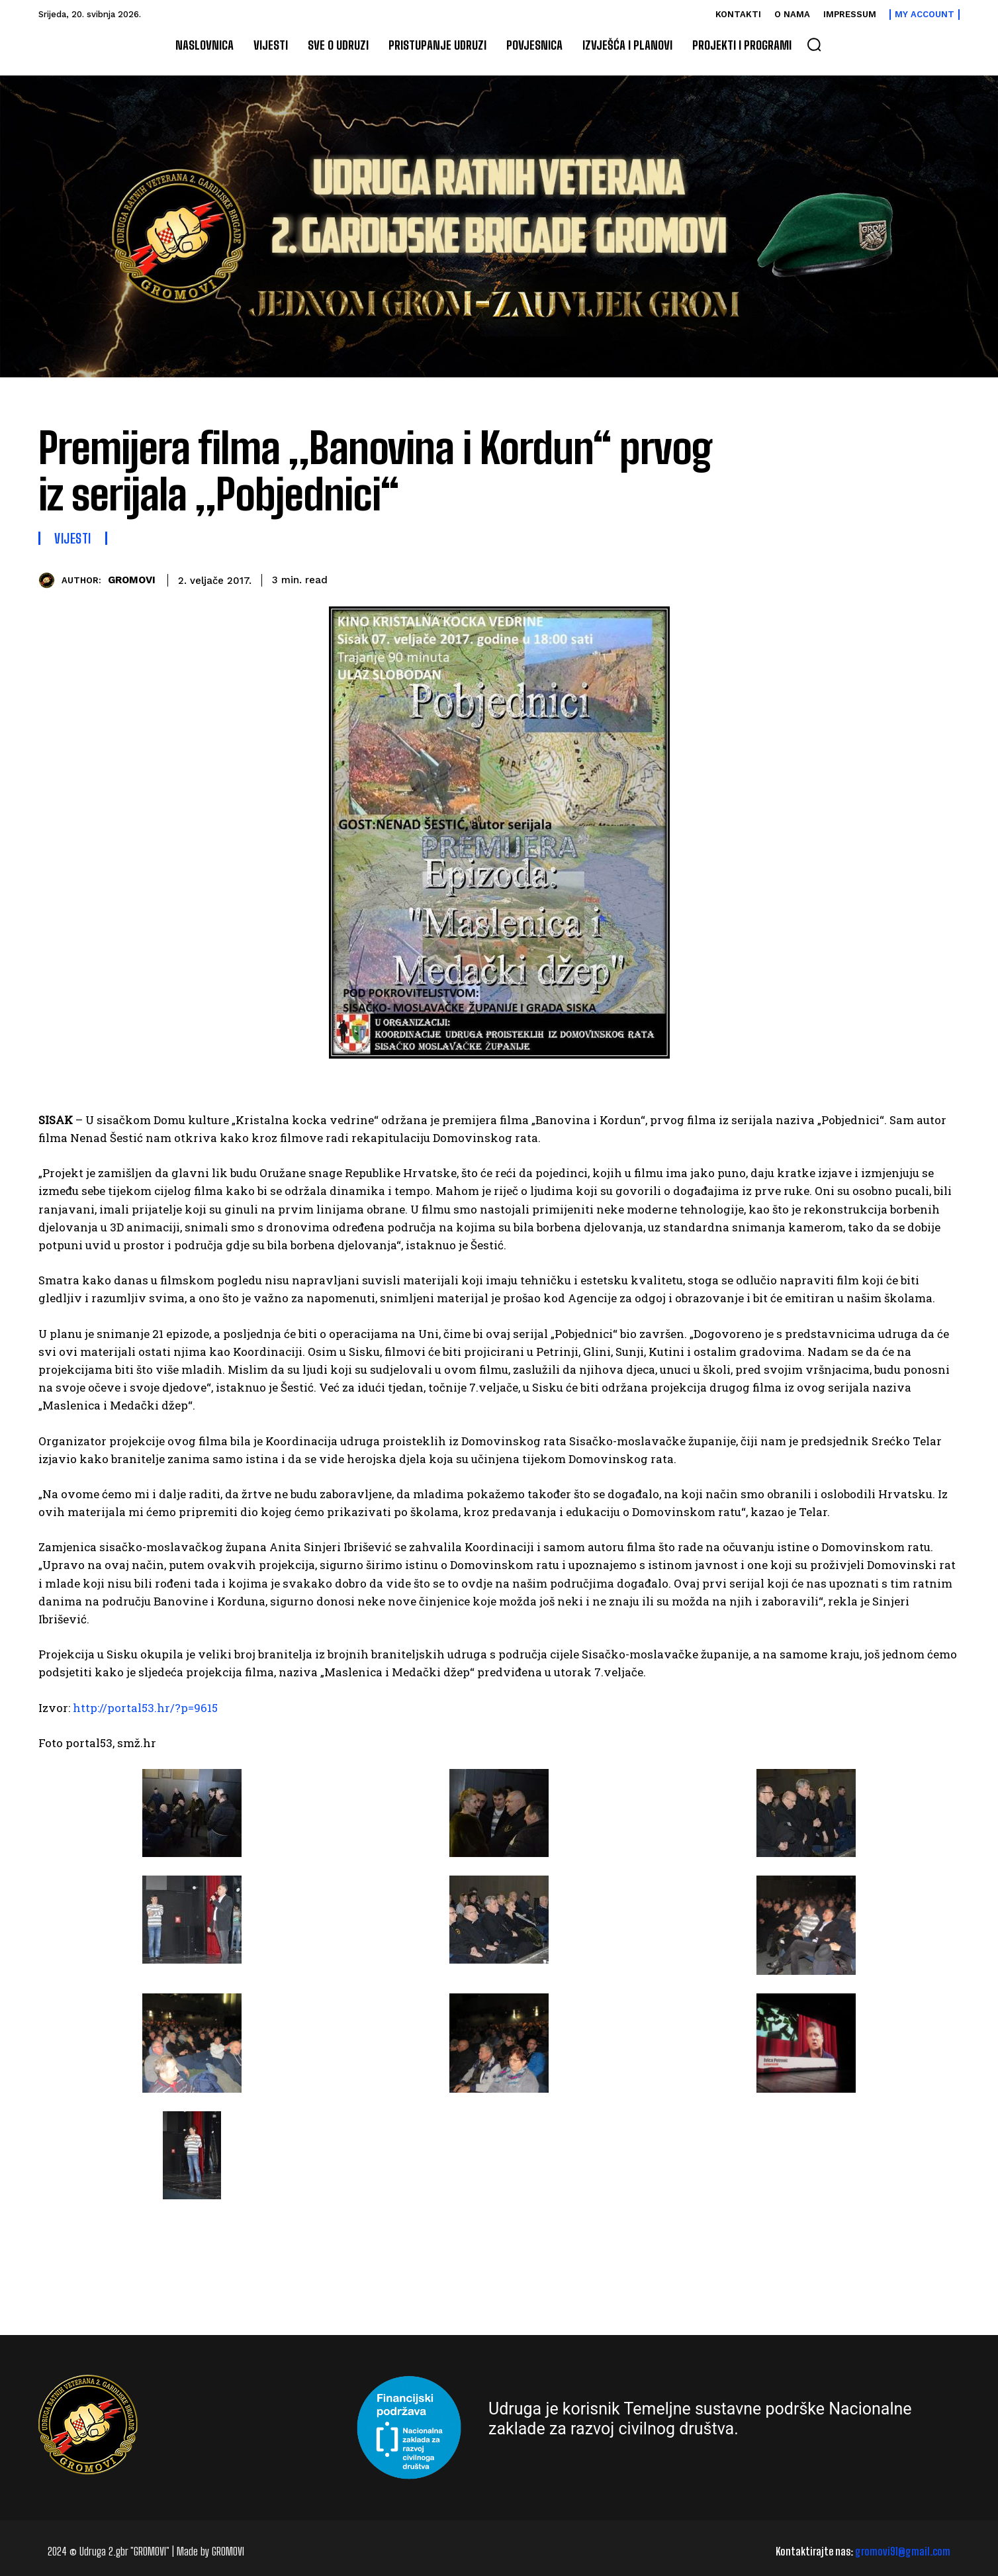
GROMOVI (132, 580)
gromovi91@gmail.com (902, 2551)
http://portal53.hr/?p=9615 (145, 1707)
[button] (814, 44)
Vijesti (72, 538)
